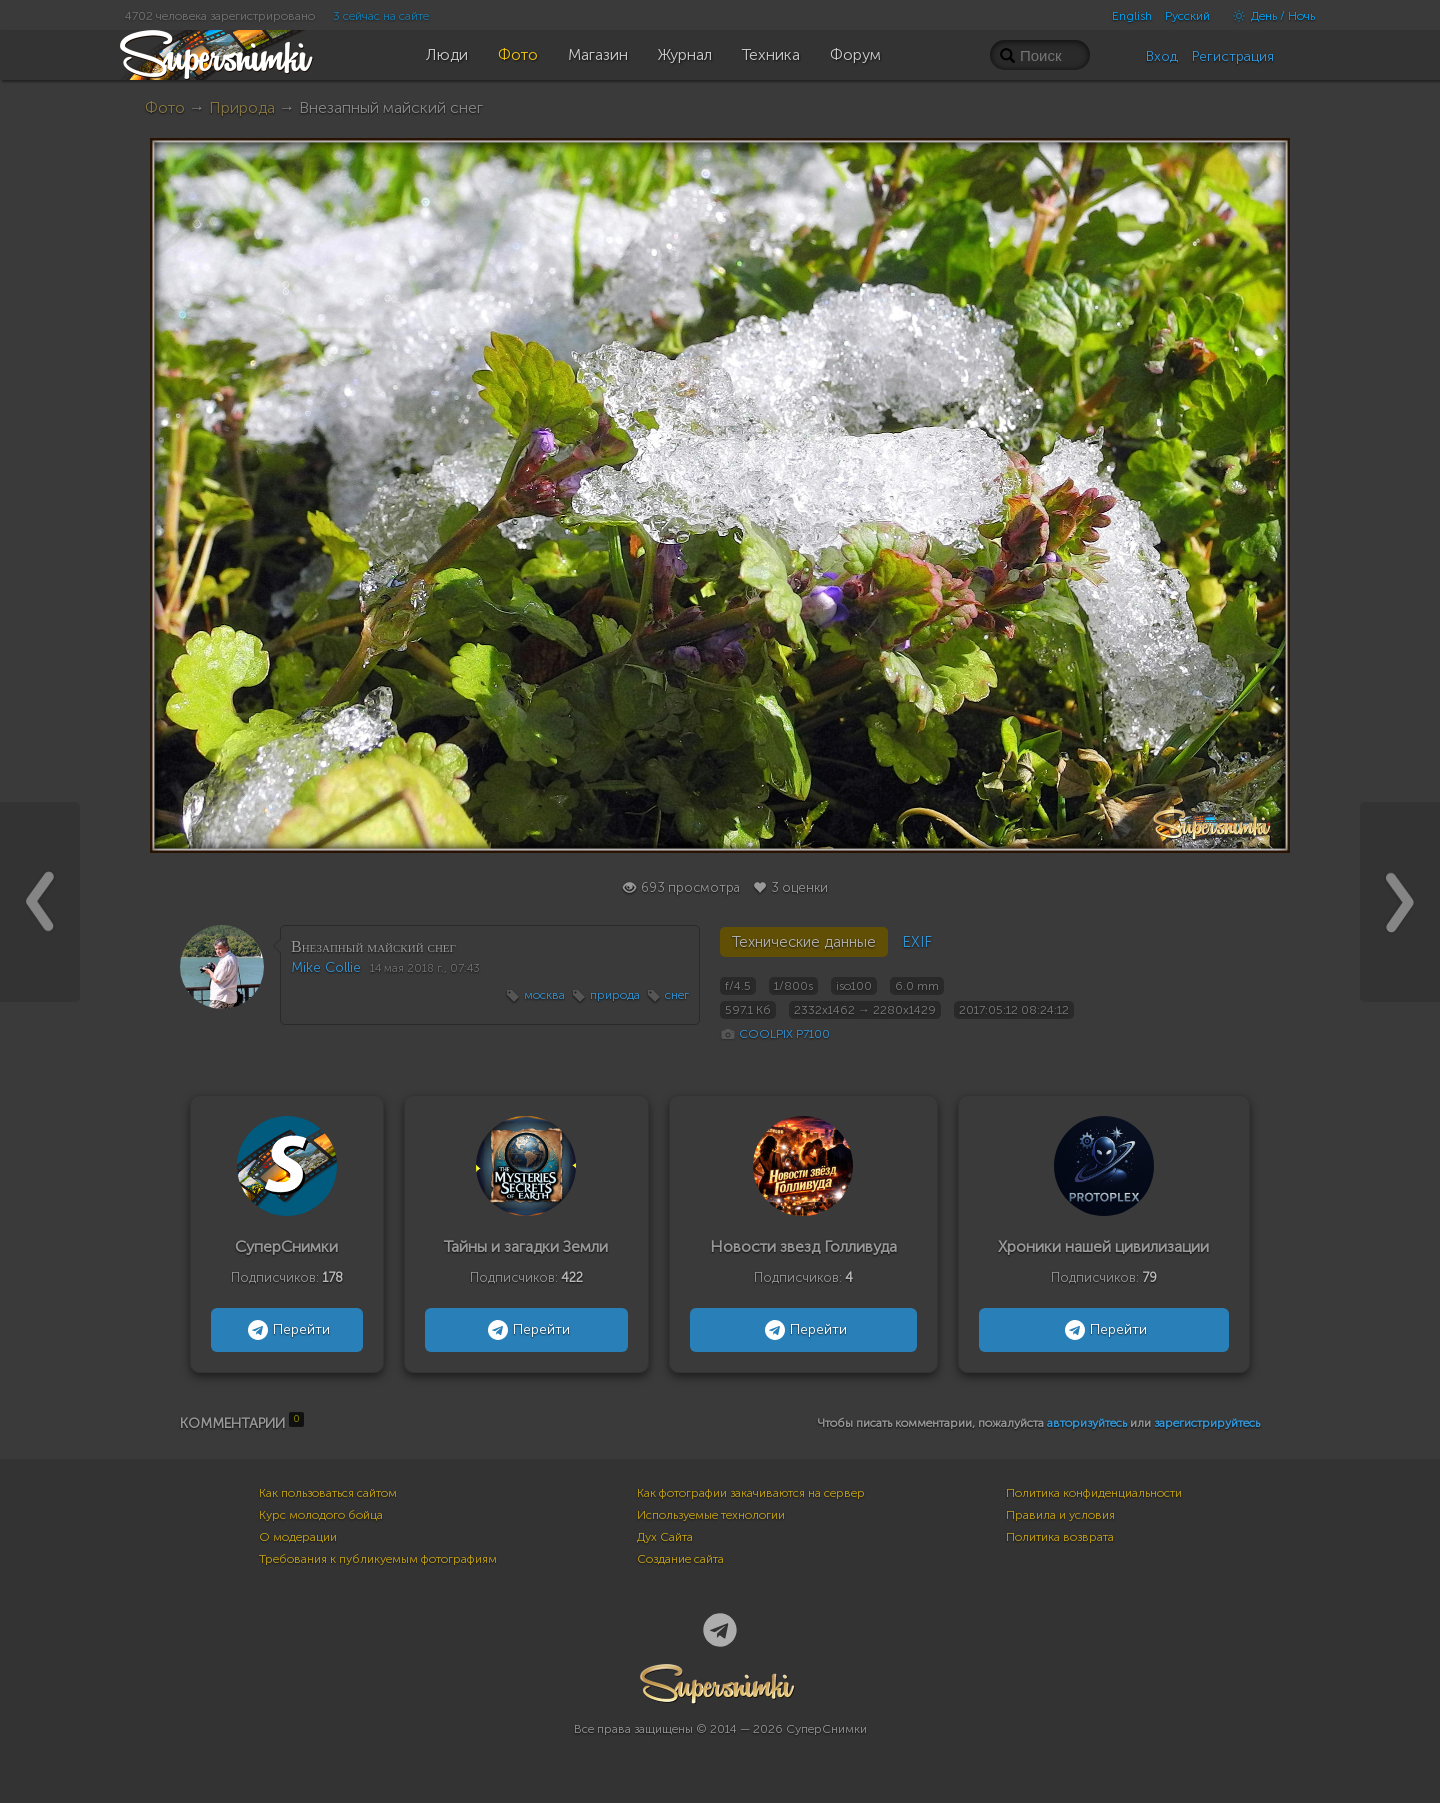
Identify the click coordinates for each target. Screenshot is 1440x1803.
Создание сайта (680, 1559)
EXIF (917, 942)
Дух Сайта (665, 1537)
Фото (165, 107)
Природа (242, 107)
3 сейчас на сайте (381, 16)
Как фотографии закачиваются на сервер (751, 1493)
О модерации (298, 1537)
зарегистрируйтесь (1207, 1423)
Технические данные (804, 942)
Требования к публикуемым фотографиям (378, 1559)
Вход (1162, 56)
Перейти (286, 1330)
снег (677, 995)
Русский (1187, 16)
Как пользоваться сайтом (328, 1493)
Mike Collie (326, 967)
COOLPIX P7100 (784, 1034)
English (1132, 16)
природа (615, 995)
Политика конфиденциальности (1094, 1493)
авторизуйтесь (1087, 1423)
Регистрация (1233, 56)
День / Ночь (1269, 16)
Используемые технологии (711, 1515)
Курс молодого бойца (321, 1515)
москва (544, 995)
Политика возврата (1060, 1537)
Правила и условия (1060, 1515)
